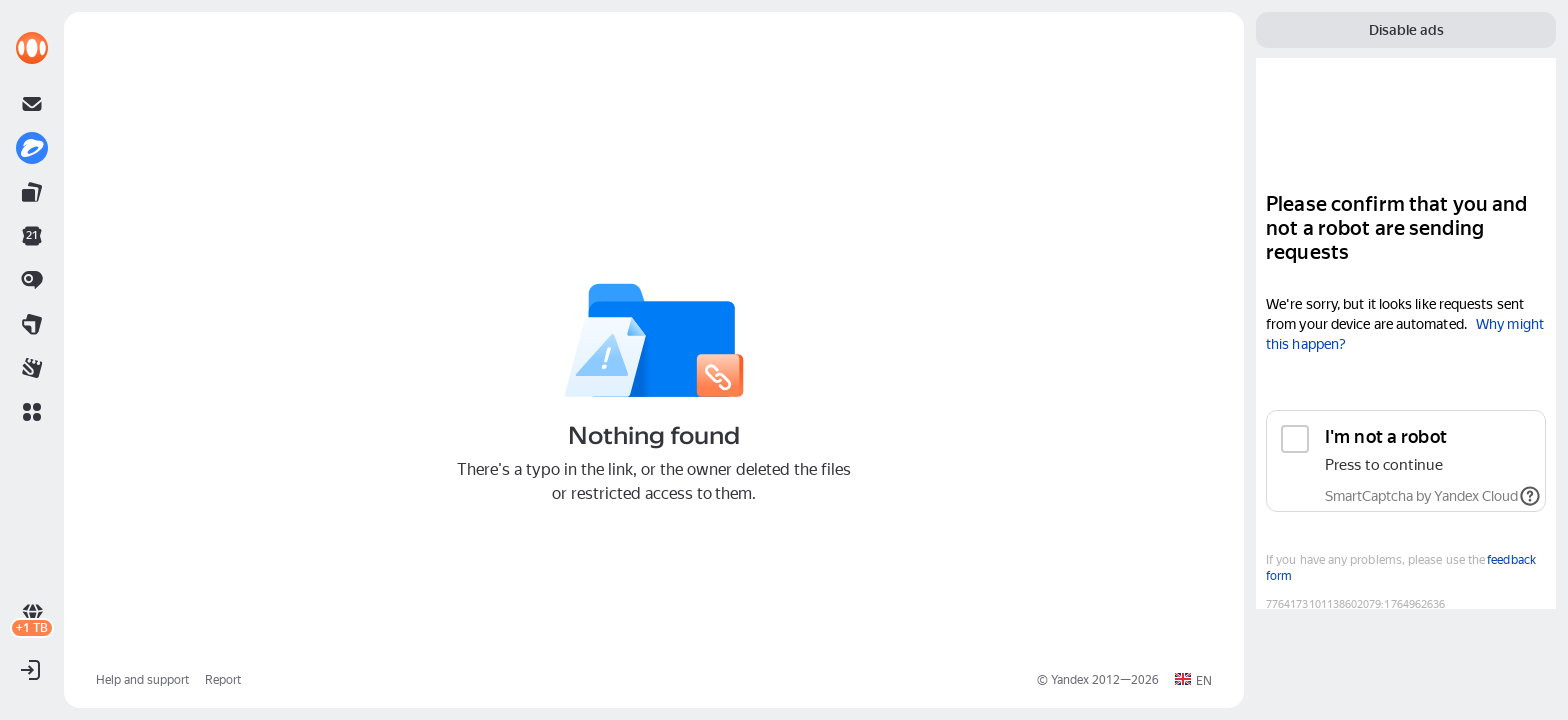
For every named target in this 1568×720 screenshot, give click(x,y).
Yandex (1070, 680)
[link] (32, 48)
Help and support (142, 680)
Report (223, 680)
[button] (32, 412)
